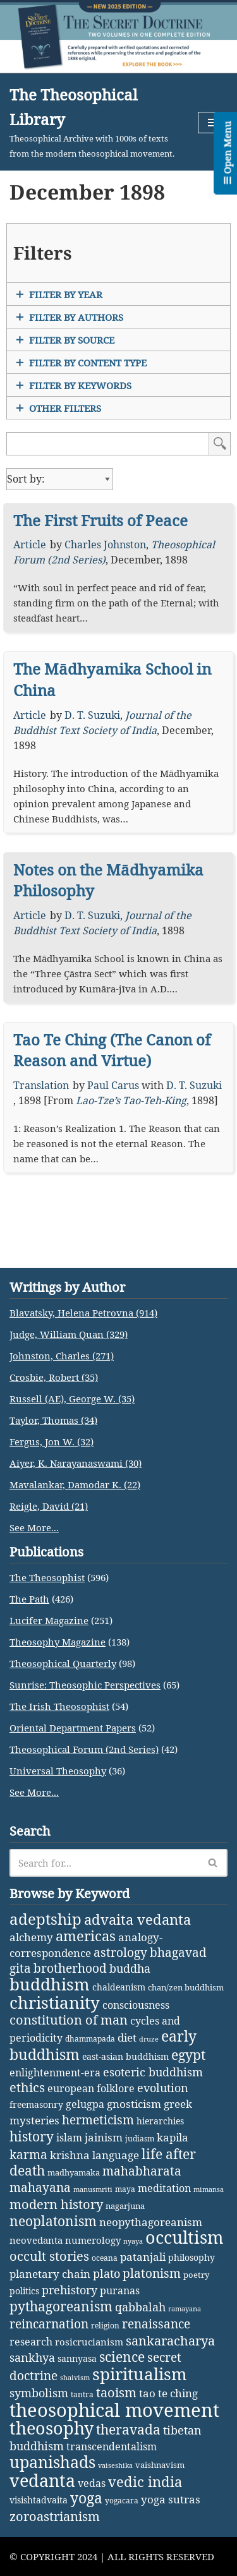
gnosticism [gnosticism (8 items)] (134, 2177)
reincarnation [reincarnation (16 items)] (48, 2398)
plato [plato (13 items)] (106, 2347)
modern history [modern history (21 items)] (56, 2278)
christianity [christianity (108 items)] (54, 2076)
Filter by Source (71, 340)
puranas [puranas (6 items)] (120, 2364)
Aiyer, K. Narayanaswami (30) (75, 1537)
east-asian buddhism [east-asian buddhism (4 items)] (125, 2130)
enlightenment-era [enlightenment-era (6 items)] (54, 2146)
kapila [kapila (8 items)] (172, 2211)
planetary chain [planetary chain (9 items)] (49, 2347)
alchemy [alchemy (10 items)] (31, 2010)
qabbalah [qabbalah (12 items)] (140, 2380)
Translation (41, 1085)
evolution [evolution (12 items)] (162, 2161)
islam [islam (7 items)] (69, 2211)
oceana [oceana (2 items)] (105, 2331)
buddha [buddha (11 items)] (129, 2042)
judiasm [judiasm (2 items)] (139, 2212)
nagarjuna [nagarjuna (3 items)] (125, 2279)
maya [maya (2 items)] (125, 2263)
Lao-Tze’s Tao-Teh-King (131, 1100)
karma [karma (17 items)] (28, 2228)
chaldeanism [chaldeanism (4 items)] (118, 2061)
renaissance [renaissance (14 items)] (156, 2397)
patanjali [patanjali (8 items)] (143, 2330)
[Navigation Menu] (213, 122)
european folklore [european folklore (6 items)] (91, 2162)
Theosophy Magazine (57, 1715)
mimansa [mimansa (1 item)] (208, 2263)
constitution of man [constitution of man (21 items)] (68, 2093)
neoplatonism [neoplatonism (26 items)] (53, 2295)
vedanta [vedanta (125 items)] (42, 2554)
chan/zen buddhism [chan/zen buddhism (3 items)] (186, 2061)
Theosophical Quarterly (62, 1737)
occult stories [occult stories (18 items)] (49, 2329)
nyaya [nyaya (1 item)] (133, 2315)
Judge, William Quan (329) (68, 1408)
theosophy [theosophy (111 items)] (51, 2502)
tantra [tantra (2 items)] (82, 2468)
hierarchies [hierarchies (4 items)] (160, 2195)
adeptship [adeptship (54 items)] (45, 1993)
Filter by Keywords (80, 385)
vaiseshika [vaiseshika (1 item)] (115, 2539)
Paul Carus (113, 1085)
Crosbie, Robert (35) (53, 1451)
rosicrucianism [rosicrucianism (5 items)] (89, 2415)
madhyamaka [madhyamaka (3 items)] (73, 2246)
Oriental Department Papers (72, 1801)
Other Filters (65, 408)
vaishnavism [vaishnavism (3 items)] (160, 2538)
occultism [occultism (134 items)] (184, 2311)
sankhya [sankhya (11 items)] (32, 2431)
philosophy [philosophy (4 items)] (191, 2331)
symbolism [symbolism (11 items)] (38, 2466)
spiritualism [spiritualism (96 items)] (139, 2447)
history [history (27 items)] (31, 2210)
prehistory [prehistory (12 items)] (69, 2363)
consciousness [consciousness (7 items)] (135, 2079)
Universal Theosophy (57, 1844)
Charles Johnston (105, 544)
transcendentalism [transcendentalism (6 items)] (111, 2520)
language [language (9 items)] (115, 2229)
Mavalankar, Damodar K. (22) (74, 1558)
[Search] (104, 1937)
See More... (34, 1601)
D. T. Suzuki (92, 715)
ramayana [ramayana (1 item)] (184, 2382)
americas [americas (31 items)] (86, 2010)
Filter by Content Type (88, 362)
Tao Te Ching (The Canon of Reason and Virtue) (111, 1050)
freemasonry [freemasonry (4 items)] (36, 2178)
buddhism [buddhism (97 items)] (49, 2058)
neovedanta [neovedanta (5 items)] (36, 2314)
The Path (29, 1672)
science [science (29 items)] (122, 2430)
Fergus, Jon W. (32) (51, 1515)
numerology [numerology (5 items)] (93, 2314)
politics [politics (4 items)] (24, 2365)
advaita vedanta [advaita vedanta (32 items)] (137, 1993)
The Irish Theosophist (59, 1780)
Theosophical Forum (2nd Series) (84, 1823)
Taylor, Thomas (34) (53, 1494)
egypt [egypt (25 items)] (188, 2129)
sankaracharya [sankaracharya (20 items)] (170, 2414)
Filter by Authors (76, 317)
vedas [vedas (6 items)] (92, 2557)
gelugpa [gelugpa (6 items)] (85, 2178)
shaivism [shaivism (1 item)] (75, 2451)
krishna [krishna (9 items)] (70, 2229)
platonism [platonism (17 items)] (152, 2347)
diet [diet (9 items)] (127, 2111)
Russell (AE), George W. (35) (72, 1472)
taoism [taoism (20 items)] (116, 2466)
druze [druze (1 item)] (149, 2113)
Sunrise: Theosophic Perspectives (85, 1758)
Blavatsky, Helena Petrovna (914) (83, 1386)
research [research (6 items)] (30, 2416)
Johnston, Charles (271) (61, 1429)
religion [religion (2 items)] (105, 2399)
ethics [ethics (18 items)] (27, 2161)
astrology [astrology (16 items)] (120, 2026)
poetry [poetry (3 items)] (196, 2348)
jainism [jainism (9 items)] (104, 2211)
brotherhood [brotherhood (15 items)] (70, 2042)
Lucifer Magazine (48, 1694)
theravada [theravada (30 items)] (128, 2503)
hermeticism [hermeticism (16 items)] (98, 2194)
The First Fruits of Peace (100, 520)
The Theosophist (47, 1651)
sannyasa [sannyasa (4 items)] (77, 2432)
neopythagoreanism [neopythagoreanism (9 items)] (150, 2296)
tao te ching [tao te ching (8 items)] (168, 2467)
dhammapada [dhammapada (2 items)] (90, 2112)
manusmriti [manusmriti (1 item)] (92, 2263)
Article (29, 544)
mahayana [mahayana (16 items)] (40, 2261)
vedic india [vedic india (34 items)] (145, 2555)
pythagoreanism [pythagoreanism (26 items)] (60, 2380)
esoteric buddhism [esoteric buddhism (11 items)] (153, 2145)
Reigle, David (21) (48, 1580)
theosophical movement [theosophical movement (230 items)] (114, 2483)
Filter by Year (65, 294)
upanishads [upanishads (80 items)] (52, 2535)
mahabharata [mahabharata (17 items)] (141, 2244)
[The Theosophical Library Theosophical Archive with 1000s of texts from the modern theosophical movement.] (94, 122)
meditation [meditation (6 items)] (164, 2262)
